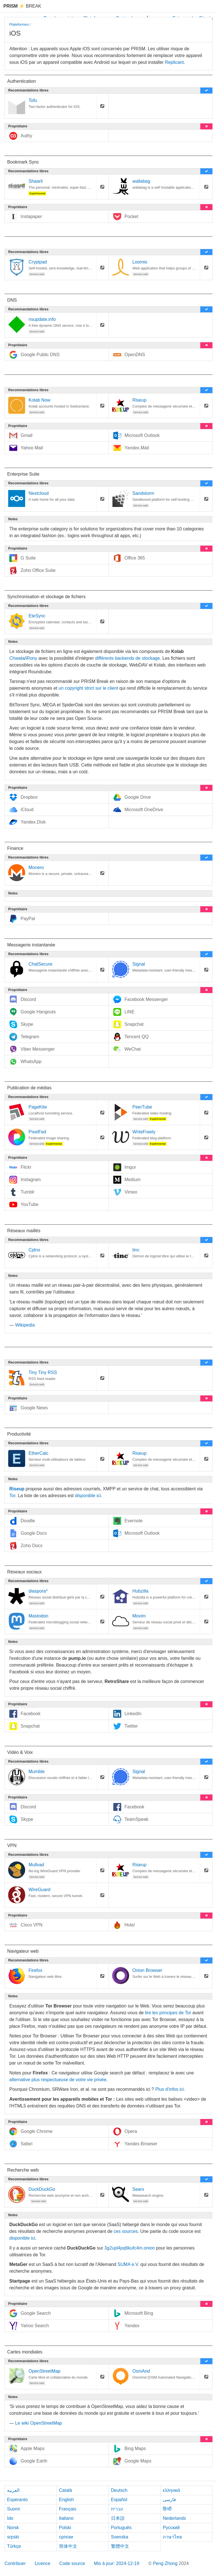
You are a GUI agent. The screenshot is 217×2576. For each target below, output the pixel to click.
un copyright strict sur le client (88, 688)
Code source (72, 2563)
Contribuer (15, 2563)
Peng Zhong (166, 2563)
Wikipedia (24, 1325)
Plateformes (19, 24)
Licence (42, 2563)
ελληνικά (171, 2490)
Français (67, 2509)
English (66, 2499)
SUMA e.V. (128, 2264)
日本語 (118, 2518)
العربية (13, 2490)
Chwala (16, 658)
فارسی (169, 2499)
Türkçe (14, 2546)
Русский (171, 2527)
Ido (10, 2518)
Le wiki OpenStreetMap (38, 2423)
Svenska (119, 2536)
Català (65, 2490)
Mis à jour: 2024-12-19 (116, 2563)
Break (22, 6)
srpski (13, 2536)
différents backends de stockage (127, 658)
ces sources (126, 2231)
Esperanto (17, 2499)
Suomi (13, 2509)
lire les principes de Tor (168, 2012)
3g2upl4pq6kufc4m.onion (129, 2248)
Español (119, 2499)
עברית (117, 2509)
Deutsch (119, 2490)
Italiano (66, 2518)
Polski (65, 2527)
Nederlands (174, 2518)
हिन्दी (167, 2509)
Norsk (13, 2527)
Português (121, 2527)
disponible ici (88, 1495)
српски (66, 2536)
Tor (12, 1495)
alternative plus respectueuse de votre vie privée (57, 2079)
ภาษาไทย (172, 2536)
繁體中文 (120, 2546)
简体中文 (68, 2546)
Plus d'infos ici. (170, 2089)
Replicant (174, 62)
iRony (31, 658)
